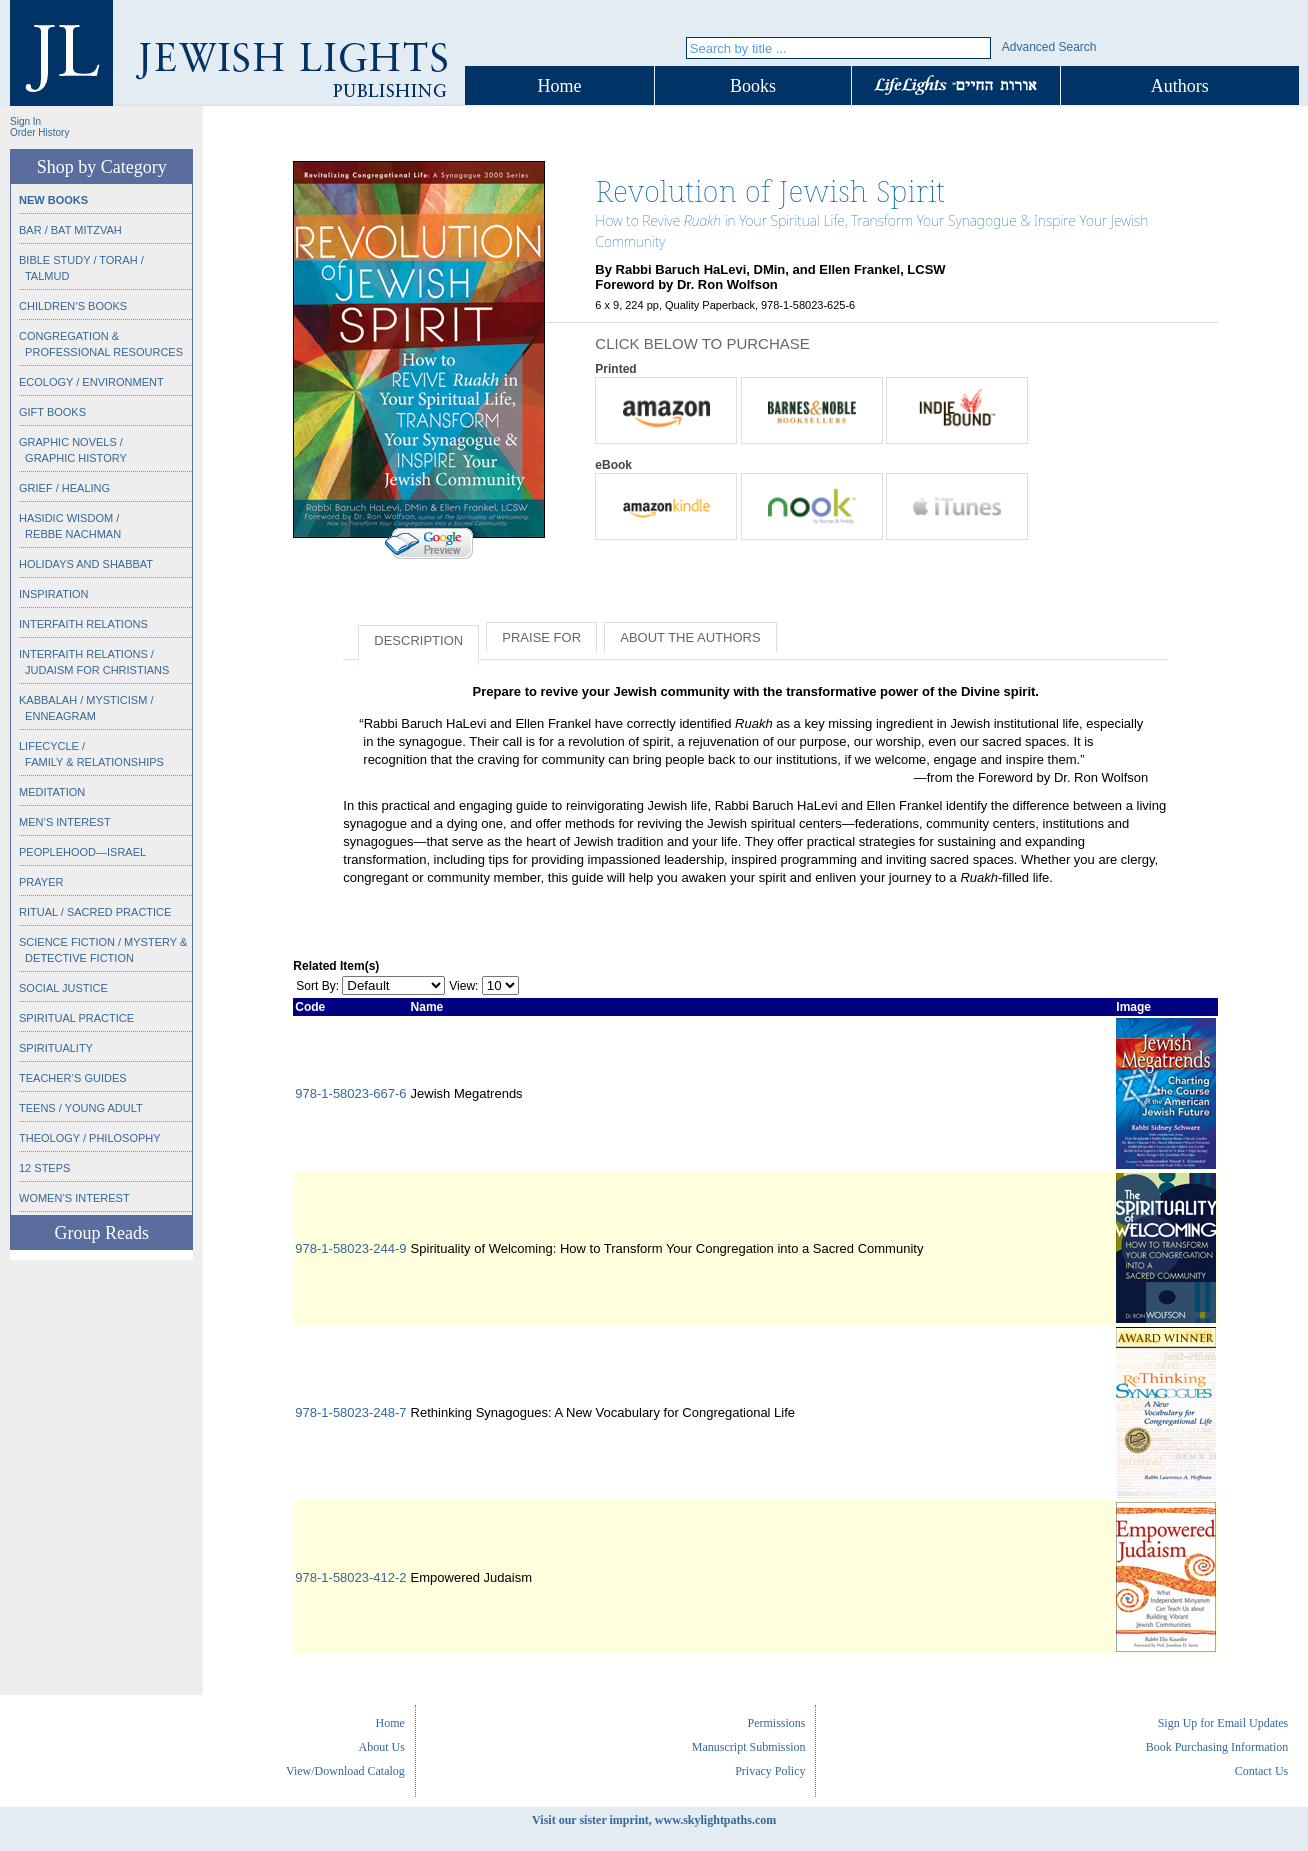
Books (753, 86)
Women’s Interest (74, 1198)
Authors (1180, 86)
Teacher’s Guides (73, 1078)
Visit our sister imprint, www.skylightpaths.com (654, 1820)
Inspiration (53, 594)
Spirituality (56, 1048)
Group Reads (101, 1233)
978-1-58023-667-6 (350, 1093)
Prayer (41, 882)
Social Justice (63, 988)
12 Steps (44, 1168)
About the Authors (690, 637)
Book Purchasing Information (1217, 1747)
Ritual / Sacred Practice (95, 912)
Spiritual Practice (76, 1018)
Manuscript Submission (749, 1747)
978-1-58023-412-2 (350, 1577)
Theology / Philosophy (90, 1138)
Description (418, 640)
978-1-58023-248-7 (350, 1412)
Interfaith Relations (83, 624)
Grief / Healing (64, 488)
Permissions (776, 1723)
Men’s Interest (65, 822)
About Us (382, 1747)
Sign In (25, 121)
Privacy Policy (770, 1771)
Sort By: (317, 986)
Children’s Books (73, 306)
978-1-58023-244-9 (350, 1248)
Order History (39, 132)
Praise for (541, 637)
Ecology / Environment (91, 382)
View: (463, 986)
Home (560, 86)
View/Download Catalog (345, 1771)
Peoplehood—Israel (82, 852)
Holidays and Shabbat (86, 564)
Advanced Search (1049, 47)
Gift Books (52, 412)
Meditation (52, 792)
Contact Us (1262, 1771)
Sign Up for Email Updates (1223, 1723)
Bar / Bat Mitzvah (70, 230)
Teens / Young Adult (81, 1108)
